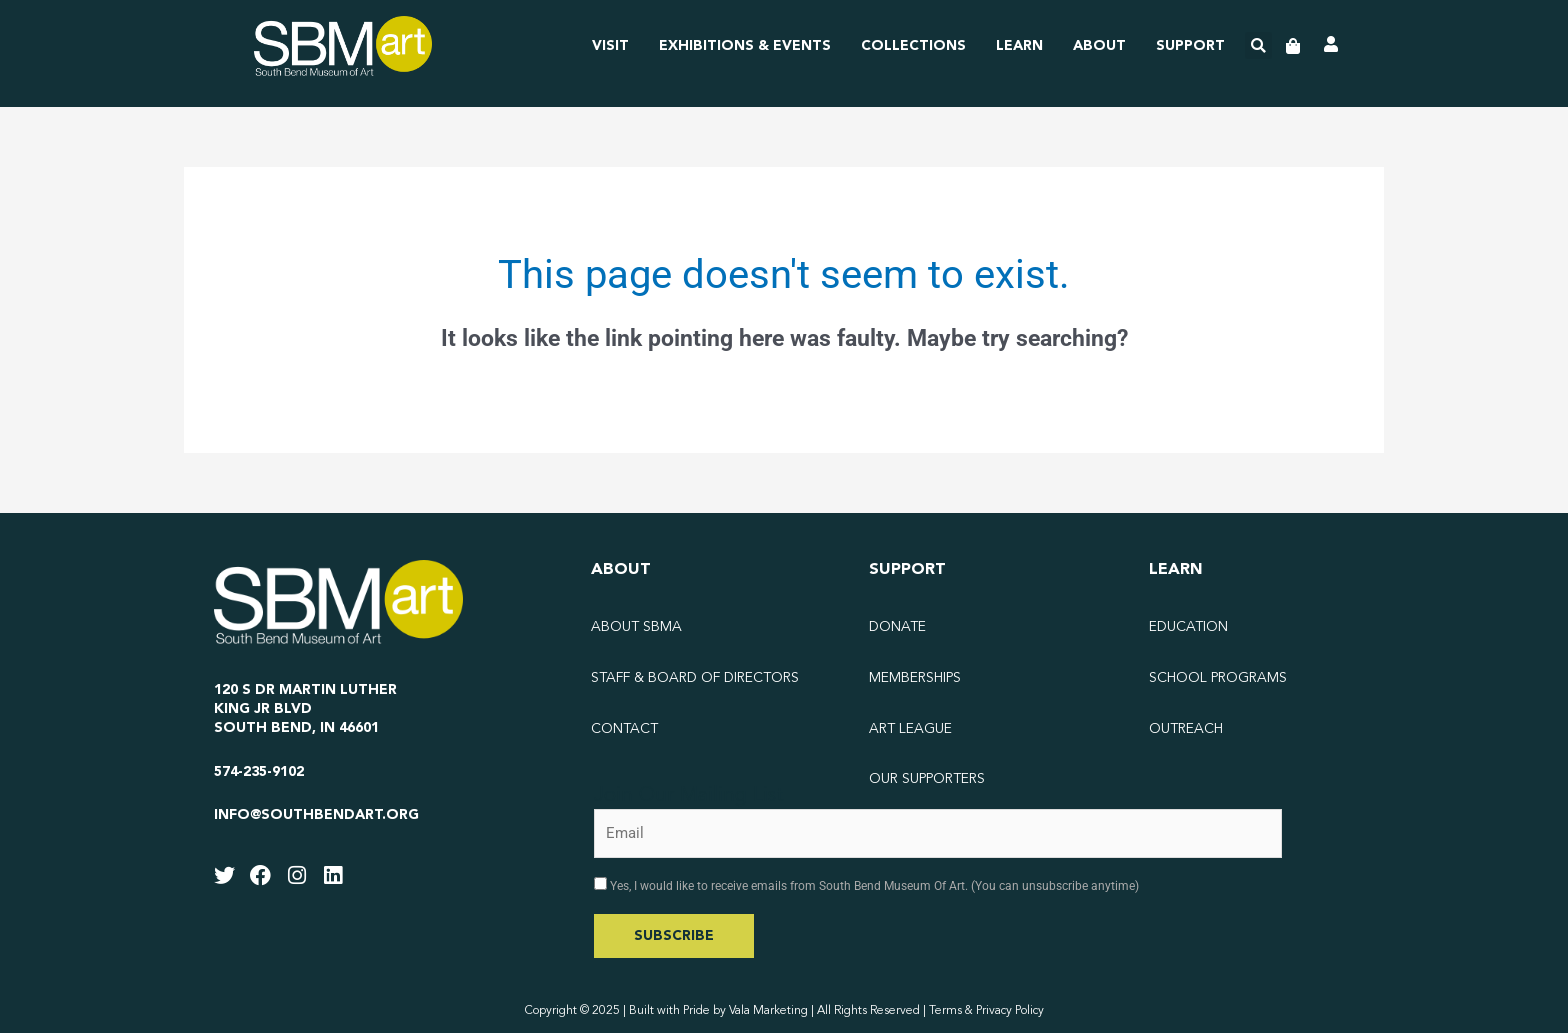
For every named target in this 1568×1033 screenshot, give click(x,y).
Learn (1019, 46)
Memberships (915, 678)
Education (1188, 627)
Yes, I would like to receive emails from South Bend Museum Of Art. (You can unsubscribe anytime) (873, 886)
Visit (610, 46)
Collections (913, 46)
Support (1190, 46)
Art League (910, 729)
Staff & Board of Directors (695, 678)
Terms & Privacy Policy (986, 1011)
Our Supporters (927, 779)
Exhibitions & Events (745, 46)
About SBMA (636, 627)
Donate (897, 627)
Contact (624, 729)
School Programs (1218, 678)
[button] (1258, 45)
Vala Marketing (768, 1011)
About (1099, 46)
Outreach (1186, 729)
